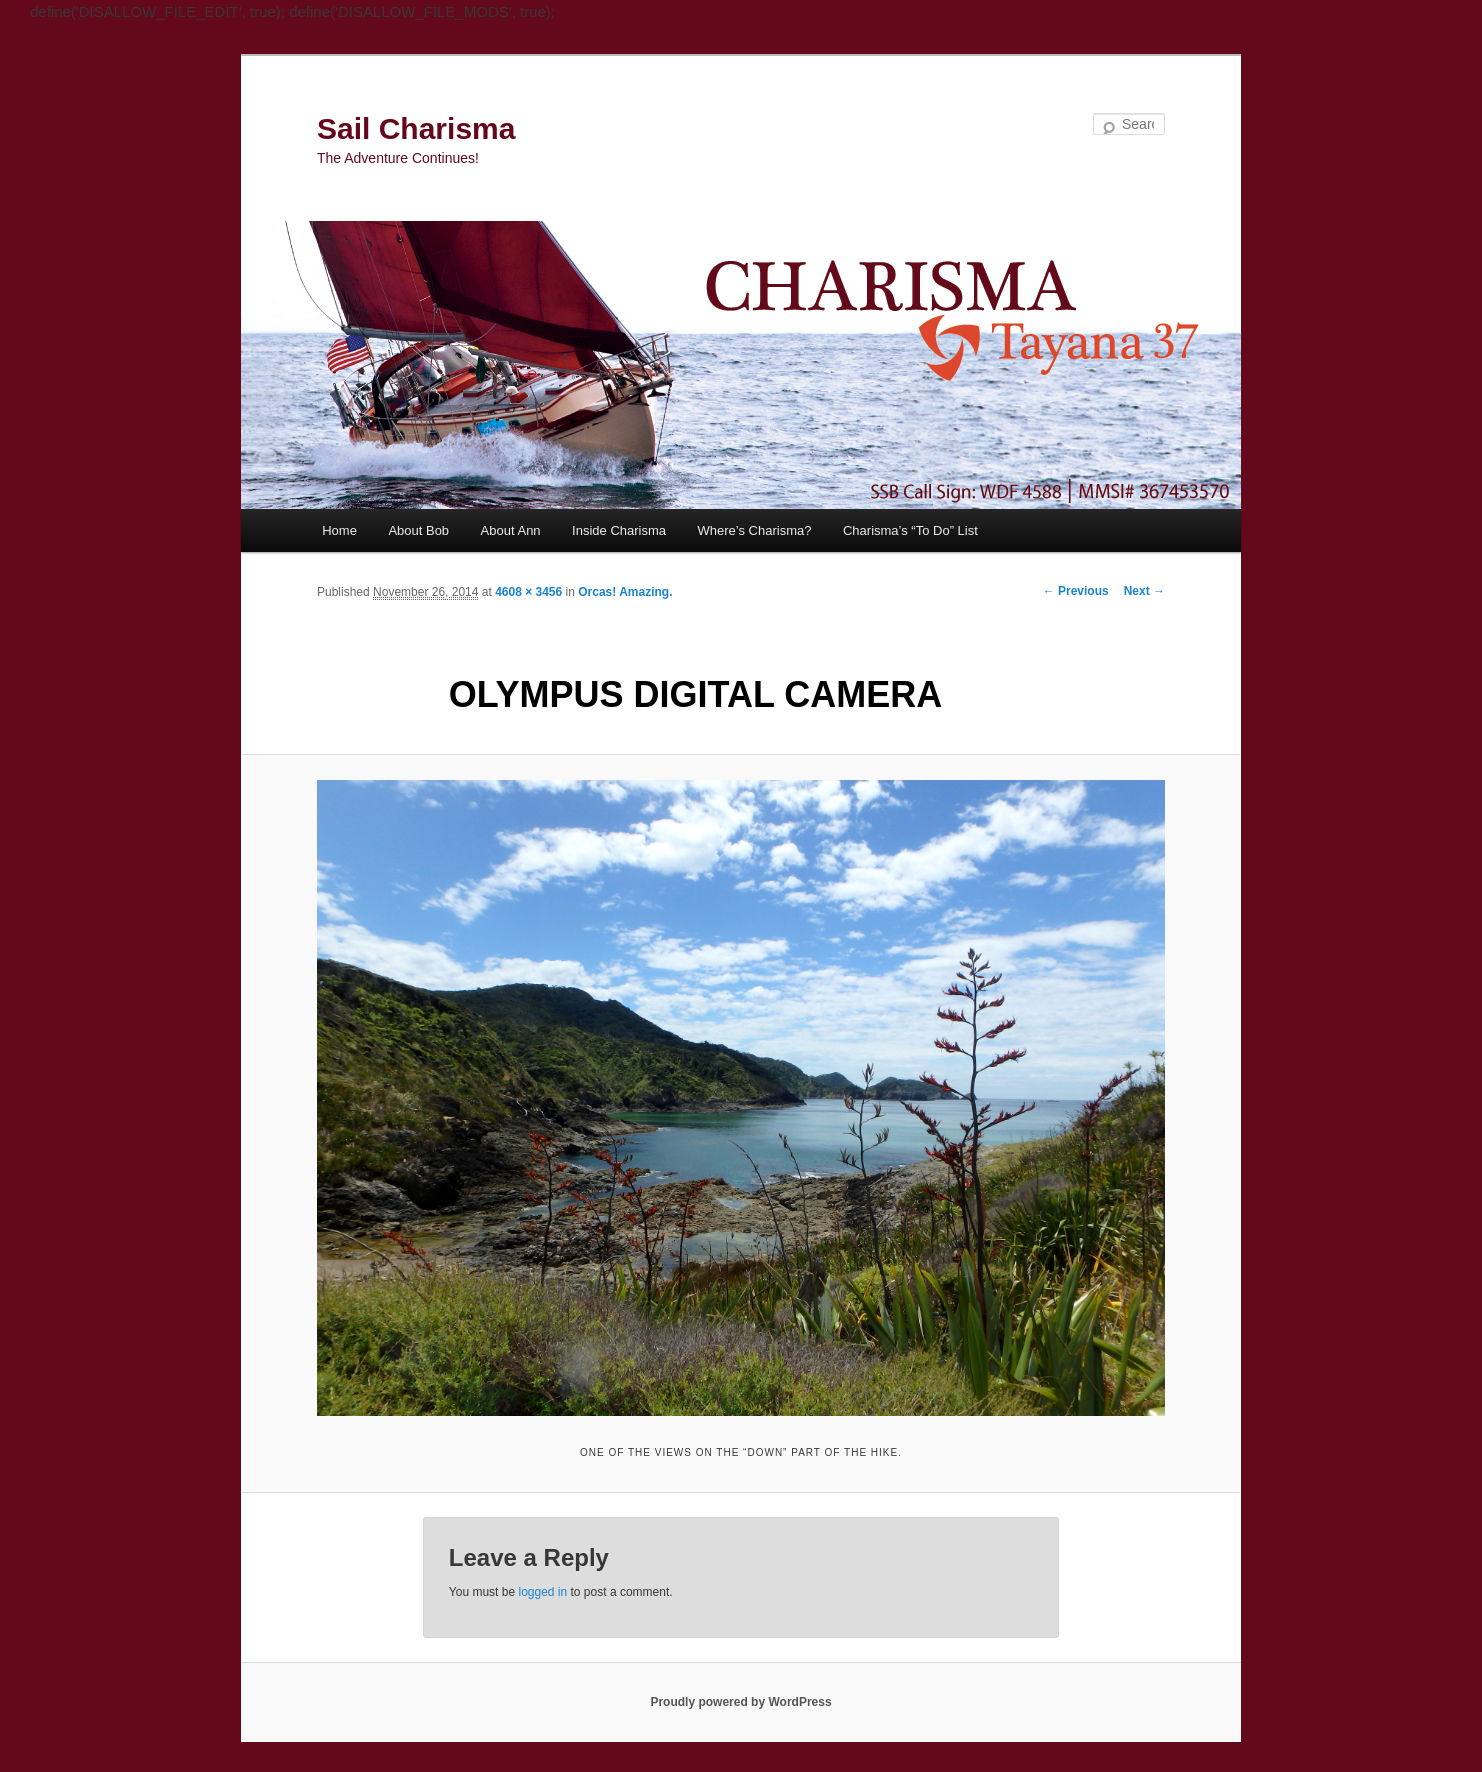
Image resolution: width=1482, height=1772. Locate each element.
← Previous (1076, 591)
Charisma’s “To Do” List (910, 530)
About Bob (418, 530)
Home (339, 530)
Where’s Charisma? (755, 530)
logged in (542, 1592)
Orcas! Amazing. (625, 592)
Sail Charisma (416, 128)
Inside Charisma (619, 530)
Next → (1144, 591)
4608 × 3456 (528, 592)
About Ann (511, 530)
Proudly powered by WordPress (740, 1702)
